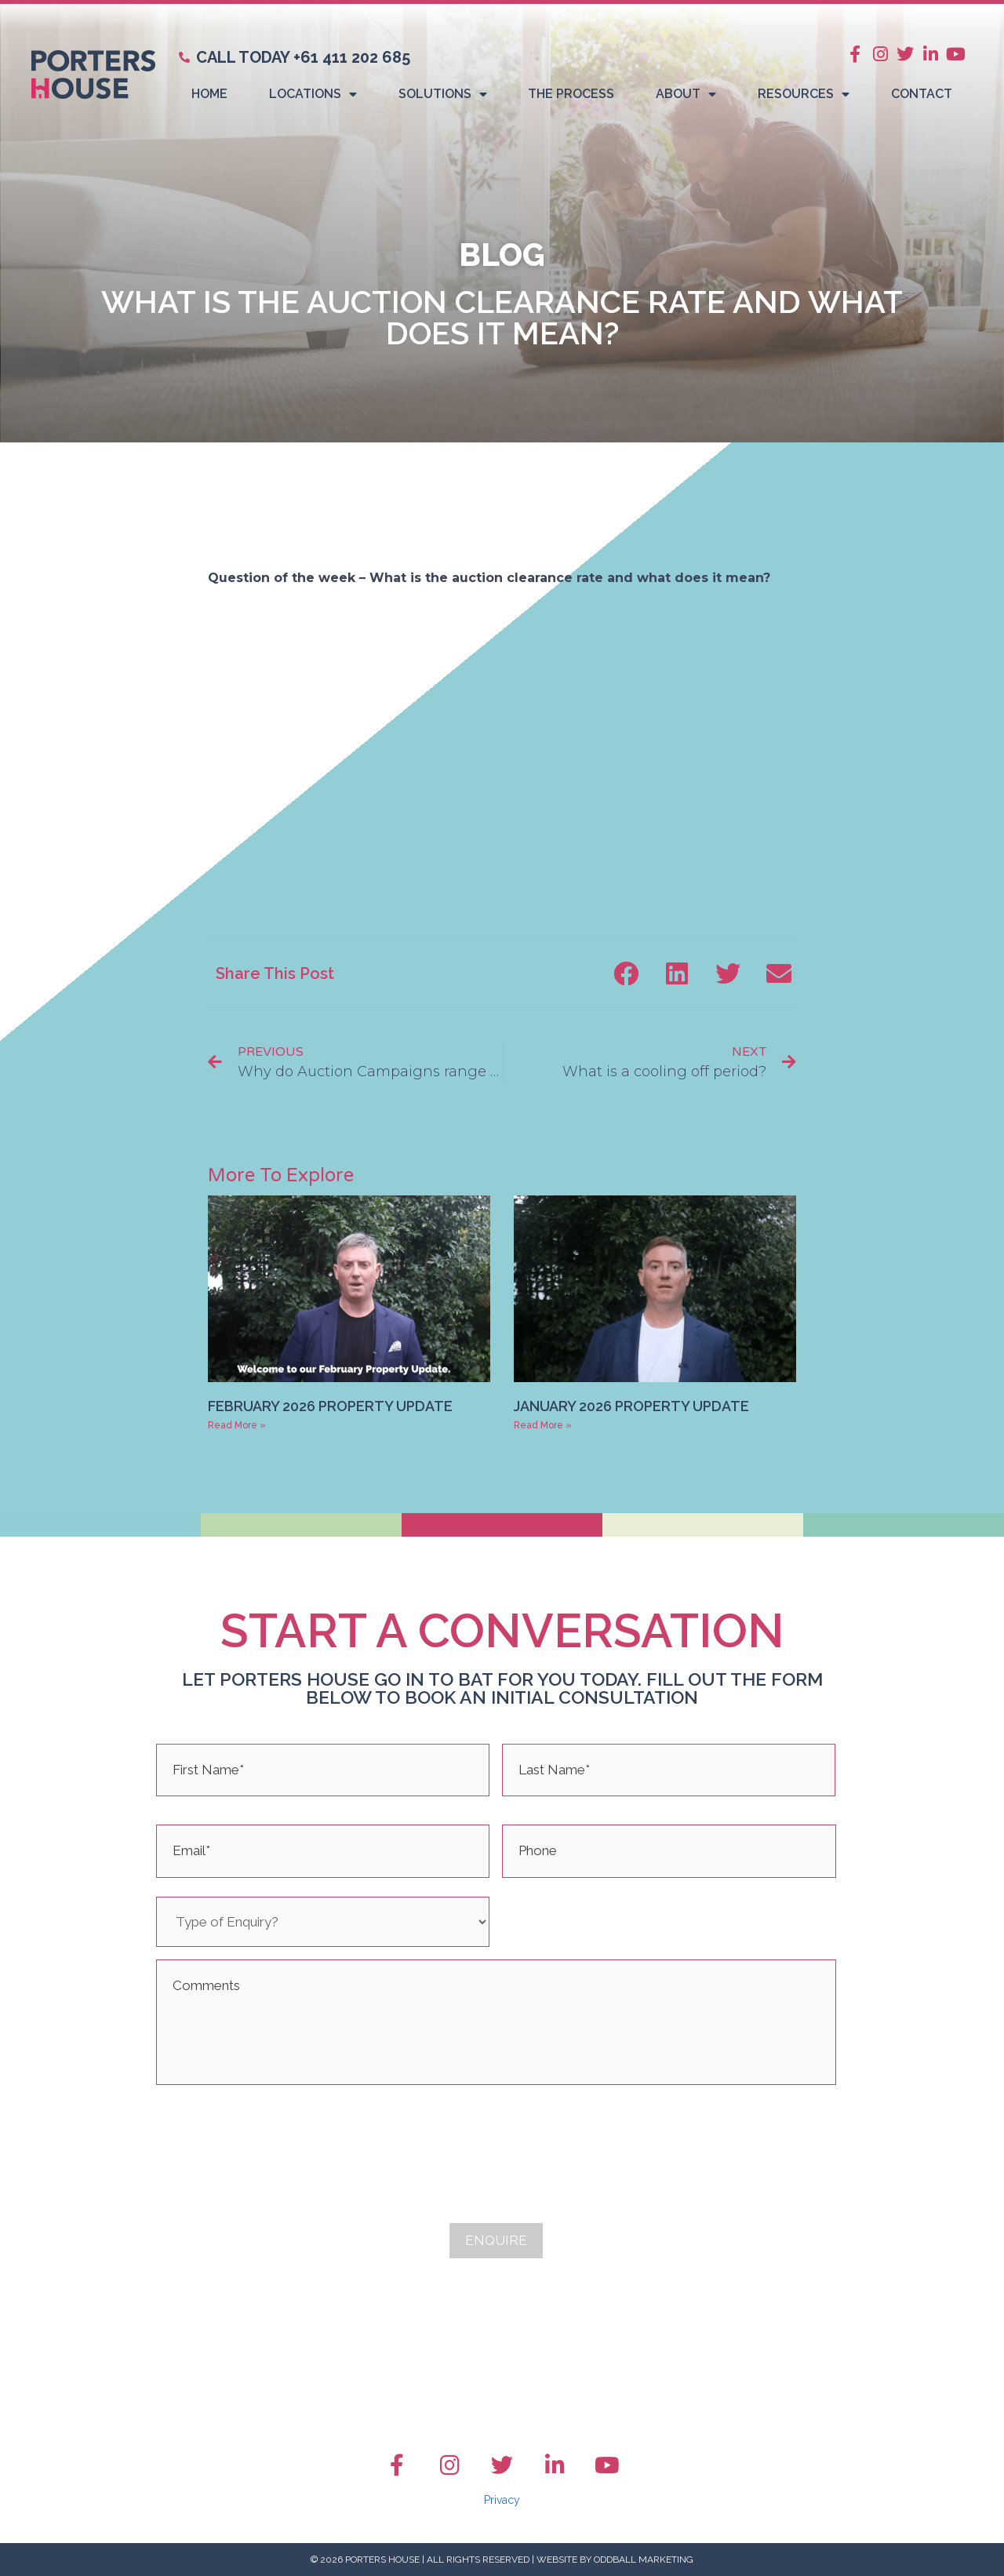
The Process (571, 93)
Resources (803, 94)
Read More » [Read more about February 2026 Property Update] (237, 1425)
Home (209, 93)
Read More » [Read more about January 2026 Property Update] (543, 1425)
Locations (313, 94)
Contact (921, 93)
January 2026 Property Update (631, 1406)
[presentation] (275, 2128)
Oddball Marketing (643, 2559)
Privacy (502, 2500)
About (686, 94)
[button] (625, 973)
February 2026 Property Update (330, 1406)
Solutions (442, 94)
